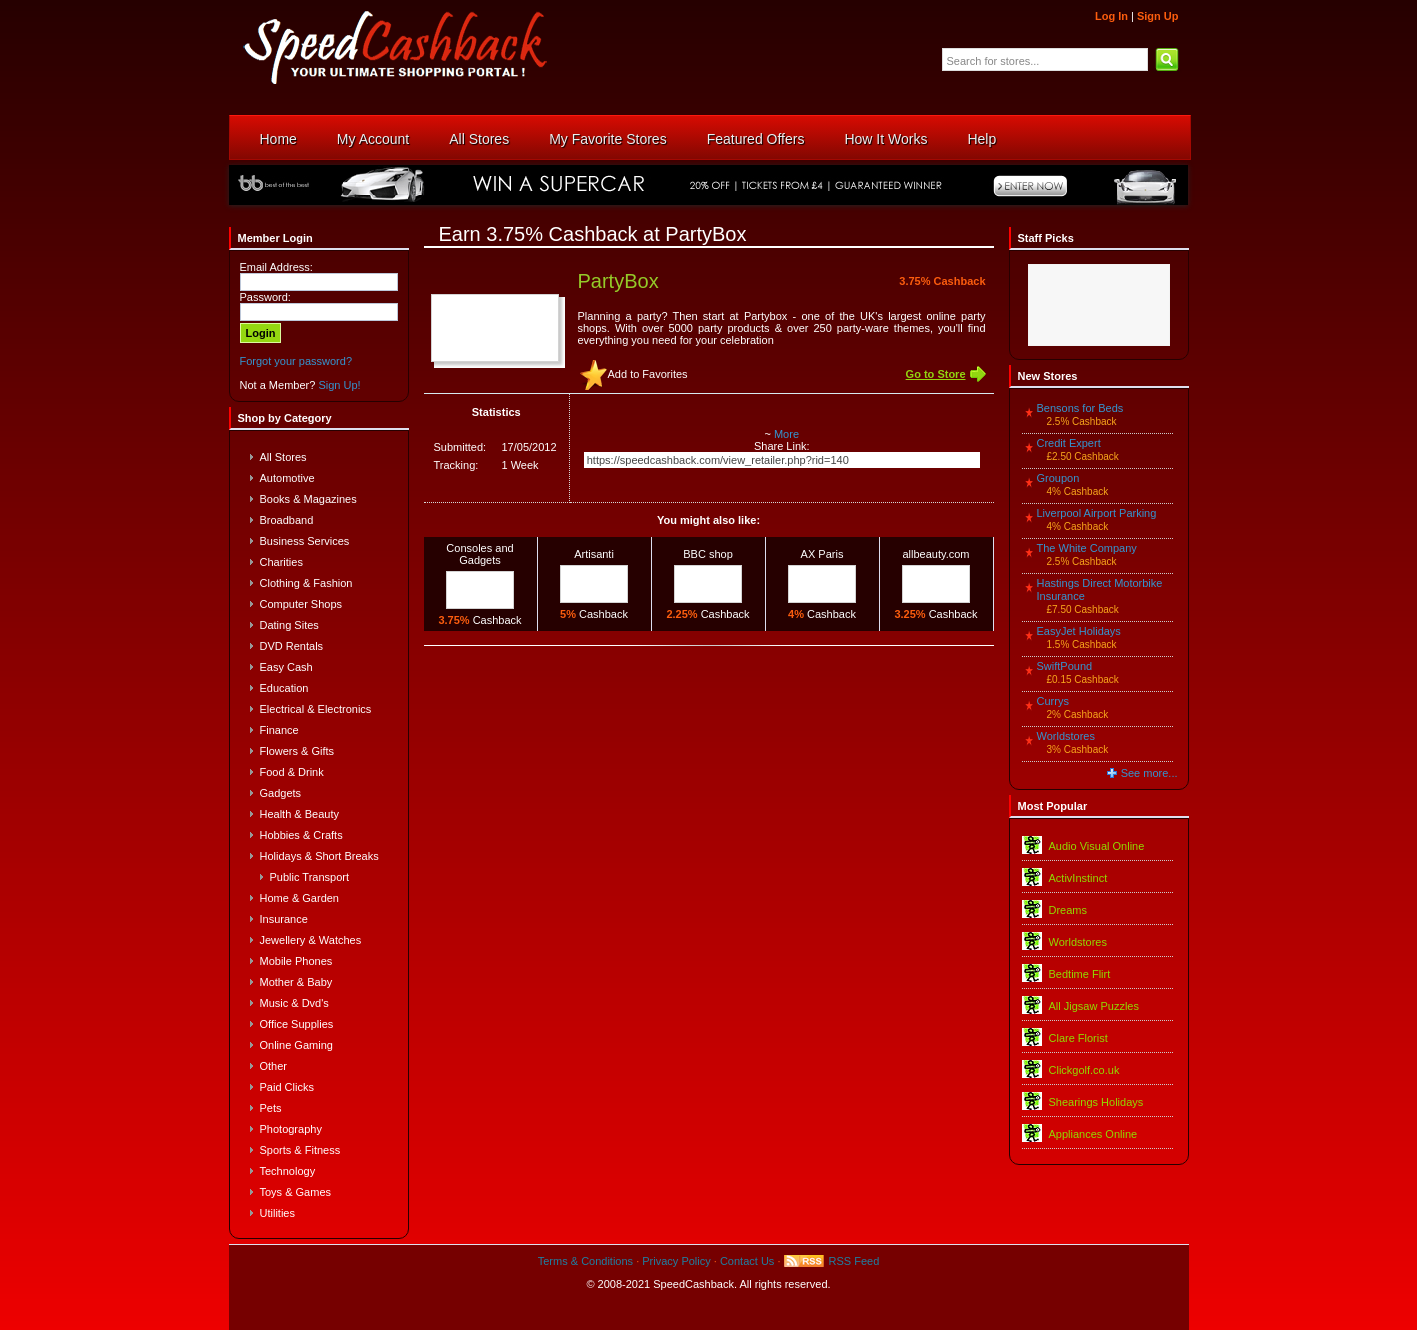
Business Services (305, 541)
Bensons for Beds (1080, 408)
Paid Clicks (287, 1087)
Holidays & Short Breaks (319, 856)
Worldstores (1066, 736)
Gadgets (281, 793)
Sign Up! (339, 385)
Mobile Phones (296, 961)
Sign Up (1158, 16)
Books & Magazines (308, 499)
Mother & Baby (296, 982)
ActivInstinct (1078, 878)
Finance (279, 730)
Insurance (284, 919)
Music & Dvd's (294, 1003)
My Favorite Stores (607, 139)
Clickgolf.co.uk (1084, 1070)
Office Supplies (297, 1024)
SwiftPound (1065, 666)
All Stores (479, 139)
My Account (373, 139)
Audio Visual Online (1097, 846)
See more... (1149, 773)
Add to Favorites (648, 374)
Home (278, 139)
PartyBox (618, 281)
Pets (271, 1108)
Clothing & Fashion (306, 583)
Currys (1053, 701)
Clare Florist (1078, 1038)
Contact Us (747, 1261)
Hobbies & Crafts (301, 835)
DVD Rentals (292, 646)
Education (284, 688)
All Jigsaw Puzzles (1094, 1006)
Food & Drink (292, 772)
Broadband (287, 520)
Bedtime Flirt (1080, 974)
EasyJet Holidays (1079, 631)
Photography (291, 1129)
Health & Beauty (300, 814)
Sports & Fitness (300, 1150)
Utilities (277, 1213)
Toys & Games (296, 1192)
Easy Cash (286, 667)
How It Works (885, 139)
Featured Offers (756, 139)
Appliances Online (1093, 1134)
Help (981, 139)
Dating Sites (289, 625)
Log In (1111, 16)
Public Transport (309, 877)
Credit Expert (1069, 443)
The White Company (1087, 548)
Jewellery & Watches (311, 940)
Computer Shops (301, 604)
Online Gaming (296, 1045)
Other (274, 1066)
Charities (281, 562)
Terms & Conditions (585, 1261)
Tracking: (456, 465)
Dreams (1068, 910)
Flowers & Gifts (297, 751)
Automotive (287, 478)
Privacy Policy (676, 1261)
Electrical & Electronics (316, 709)
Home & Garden (299, 898)
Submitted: (460, 447)
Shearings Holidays (1096, 1102)
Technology (288, 1171)
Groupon (1058, 478)
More (786, 434)
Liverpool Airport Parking (1097, 513)
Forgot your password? (296, 361)
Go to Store (936, 374)
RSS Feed (854, 1261)
